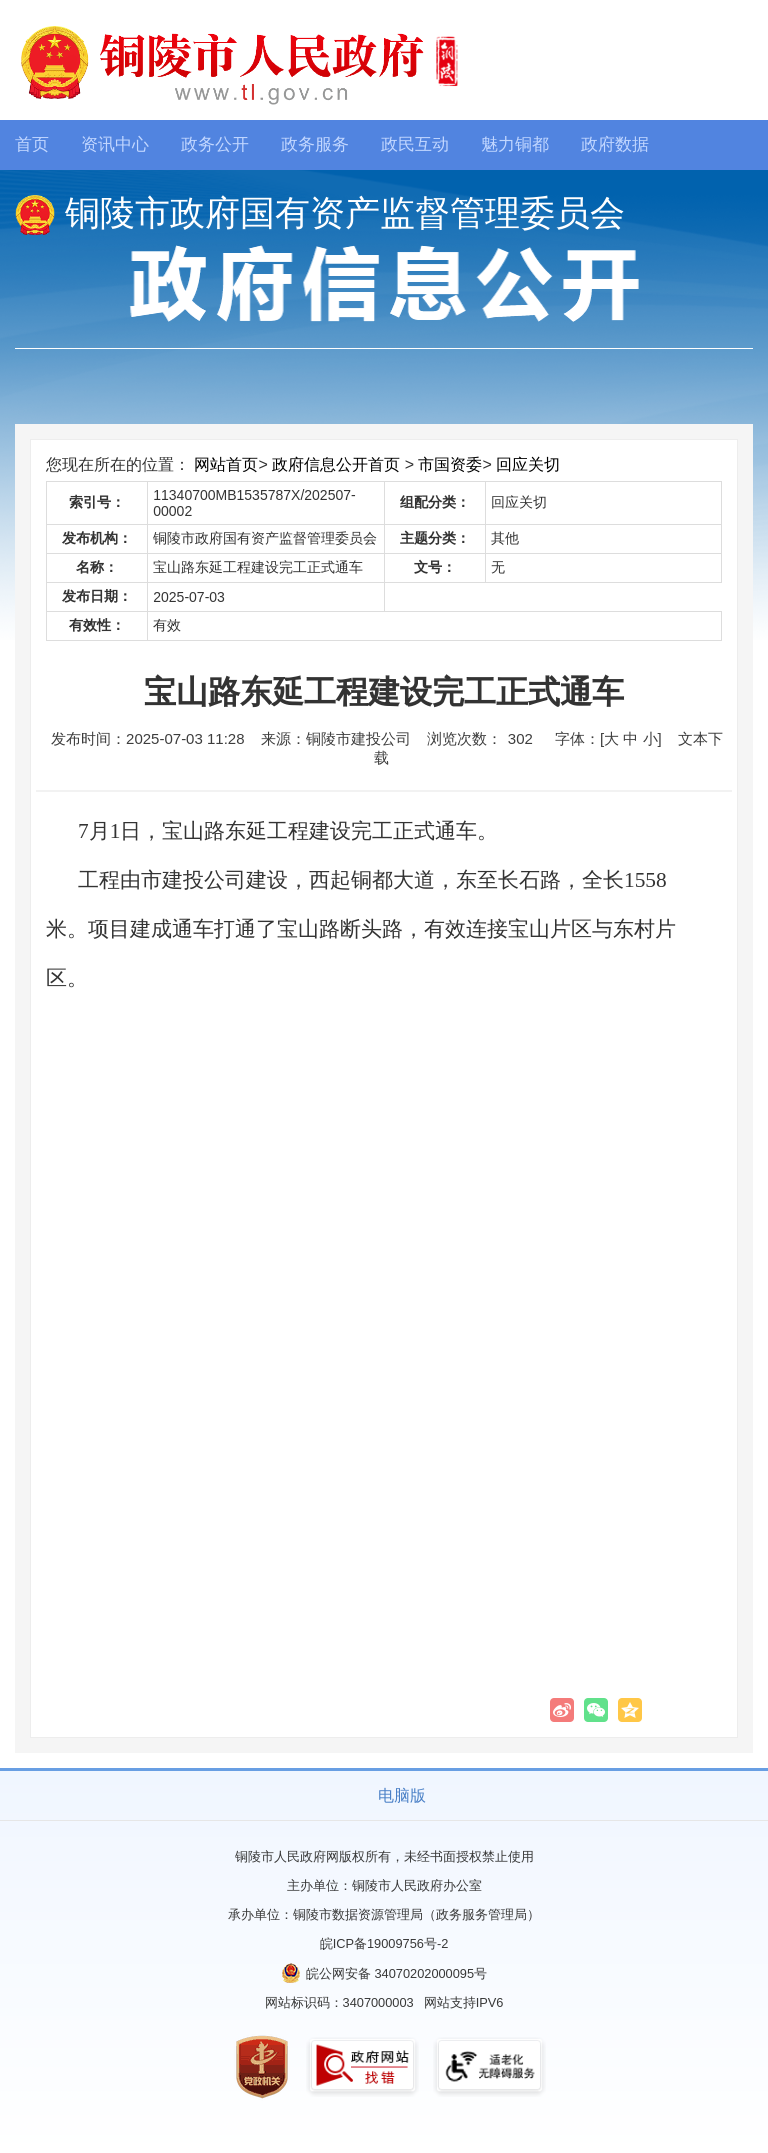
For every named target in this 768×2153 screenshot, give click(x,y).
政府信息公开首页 (336, 464)
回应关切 (528, 464)
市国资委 (450, 464)
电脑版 (402, 1795)
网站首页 (226, 464)
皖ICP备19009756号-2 (384, 1943)
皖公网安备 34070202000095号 (396, 1973)
